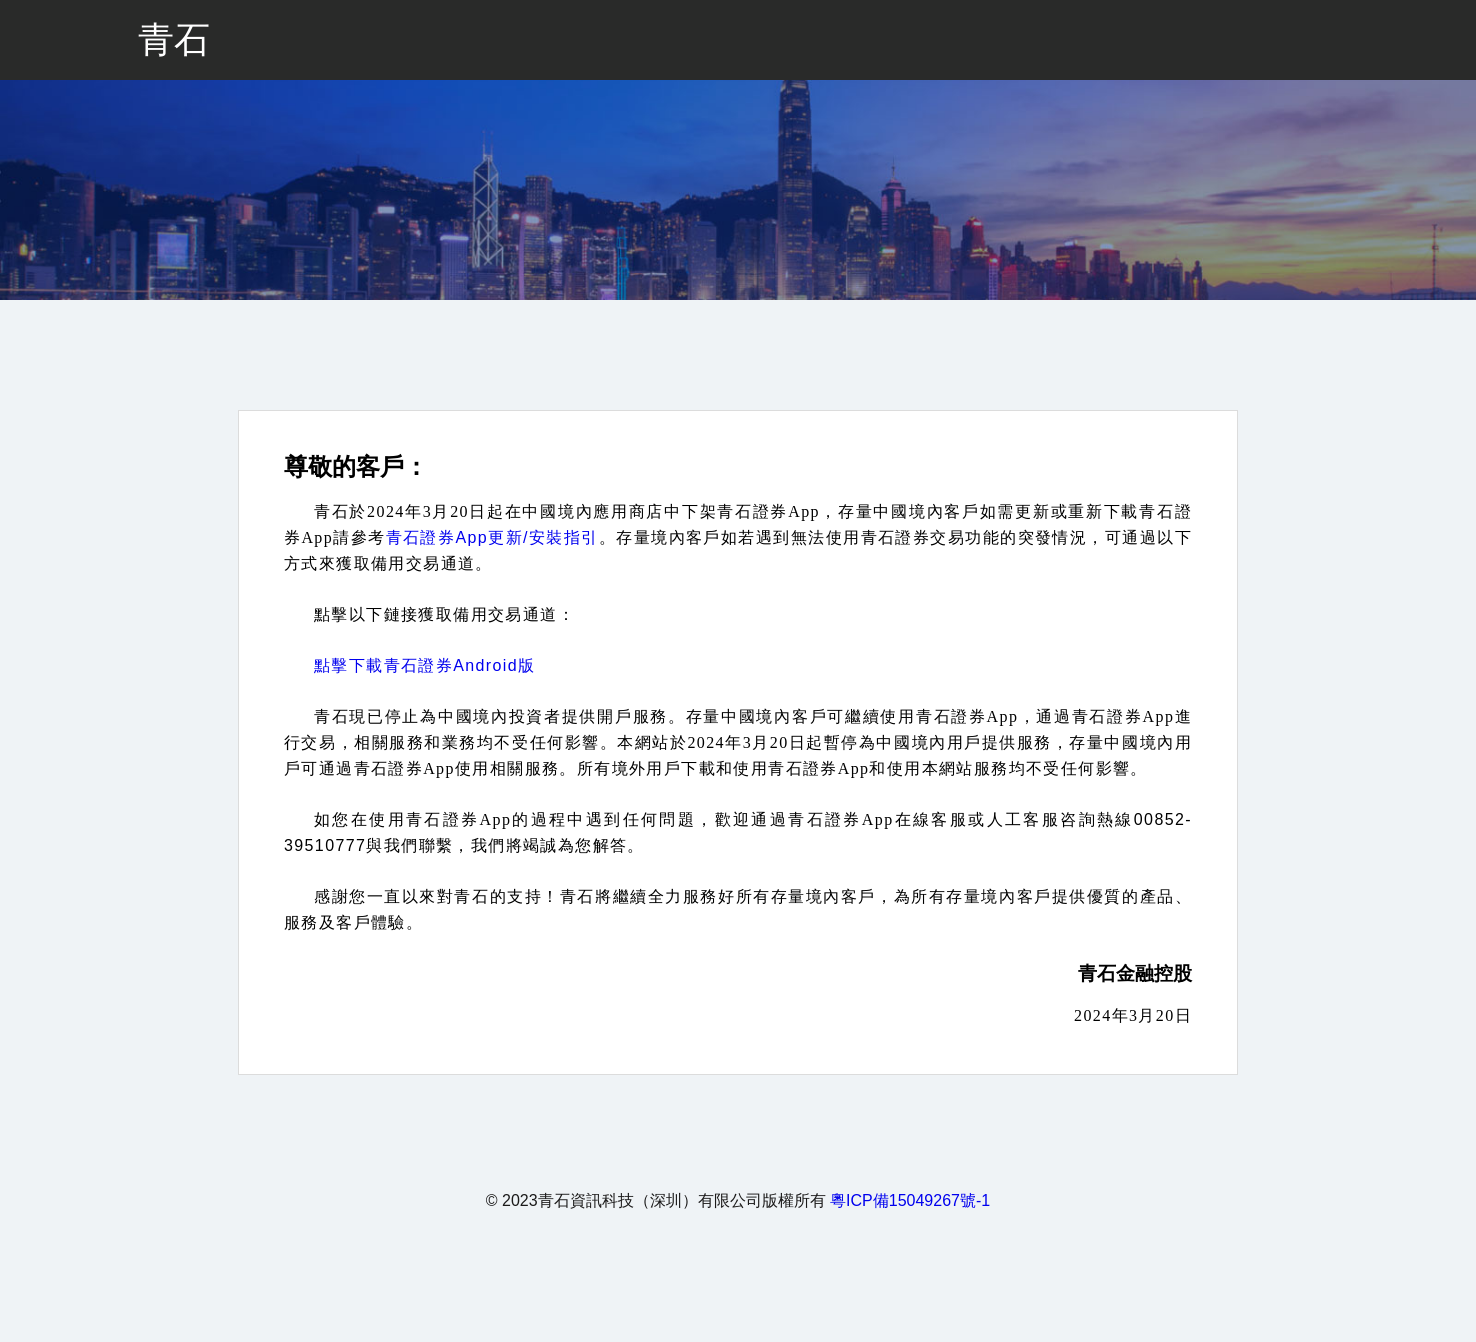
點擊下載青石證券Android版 (425, 665)
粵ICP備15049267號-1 (910, 1200)
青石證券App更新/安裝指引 (492, 537)
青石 (174, 39)
